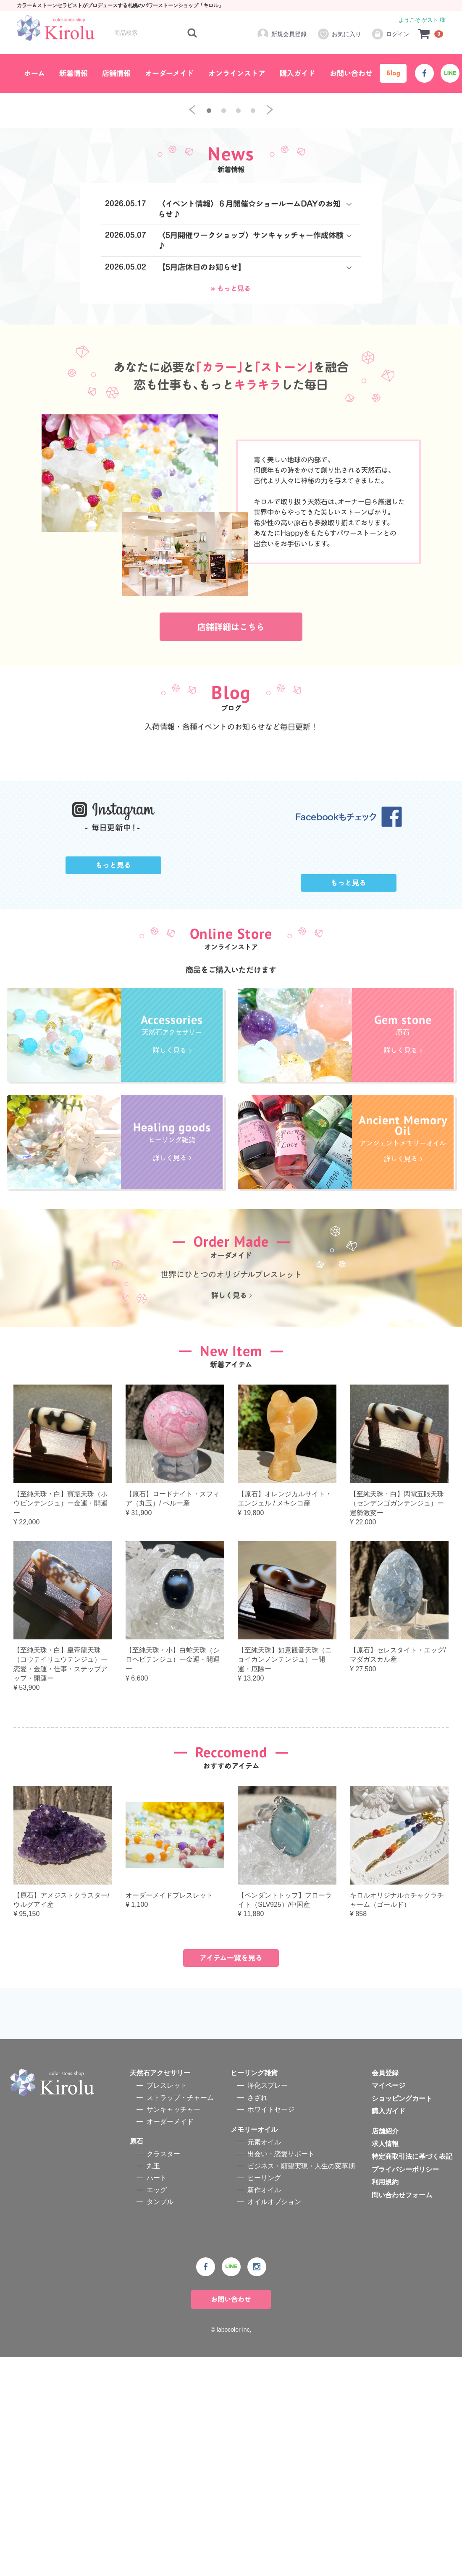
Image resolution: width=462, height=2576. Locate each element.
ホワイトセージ (270, 2328)
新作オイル (264, 2408)
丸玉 (153, 2384)
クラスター (163, 2373)
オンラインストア (236, 73)
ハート (157, 2397)
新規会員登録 (282, 34)
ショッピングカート (402, 2317)
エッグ (157, 2408)
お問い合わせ (351, 73)
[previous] (192, 264)
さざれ (257, 2316)
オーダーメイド (169, 73)
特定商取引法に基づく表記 (412, 2375)
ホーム (34, 73)
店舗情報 (116, 73)
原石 (136, 2360)
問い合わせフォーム (402, 2413)
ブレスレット (167, 2304)
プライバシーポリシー (405, 2388)
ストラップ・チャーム (180, 2316)
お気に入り (339, 34)
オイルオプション (274, 2420)
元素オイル (264, 2360)
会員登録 (385, 2291)
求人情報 (385, 2362)
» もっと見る (231, 443)
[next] (270, 264)
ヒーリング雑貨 (254, 2291)
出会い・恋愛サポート (281, 2373)
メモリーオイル (254, 2348)
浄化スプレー (267, 2304)
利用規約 (385, 2401)
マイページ (388, 2304)
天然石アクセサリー (160, 2291)
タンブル (160, 2420)
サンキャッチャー (173, 2328)
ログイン (390, 34)
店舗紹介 (385, 2349)
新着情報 (73, 73)
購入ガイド (297, 73)
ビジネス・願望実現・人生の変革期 (301, 2384)
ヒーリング (264, 2397)
